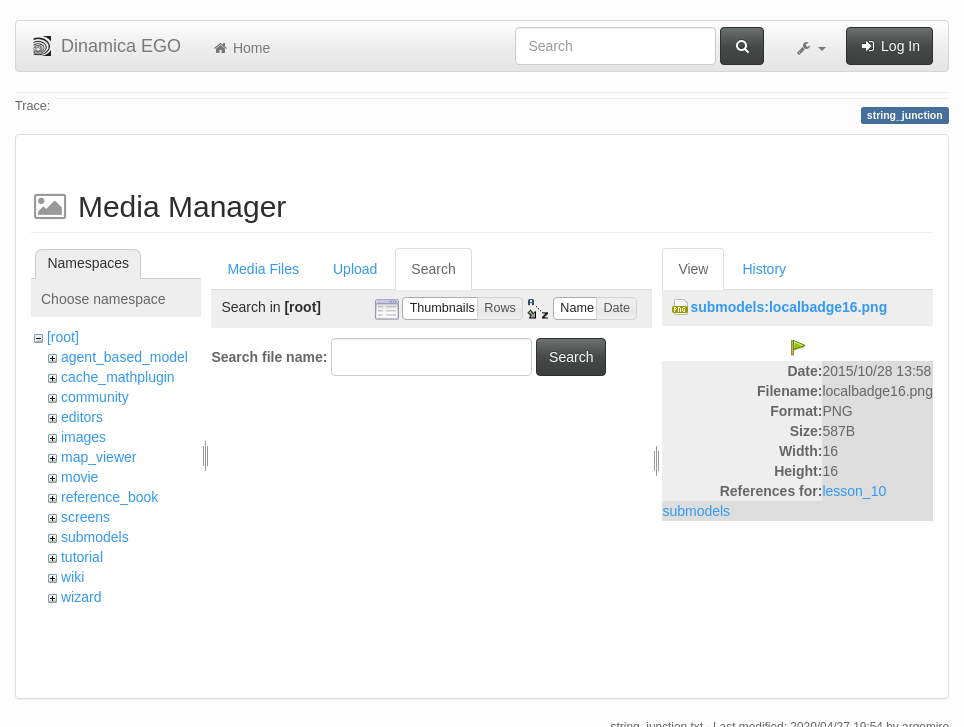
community (95, 397)
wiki (72, 577)
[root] (63, 337)
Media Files (263, 269)
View (693, 269)
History (764, 269)
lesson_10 (854, 491)
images (83, 437)
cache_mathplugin (118, 377)
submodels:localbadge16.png (788, 307)
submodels (95, 537)
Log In (889, 46)
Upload (355, 269)
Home (240, 48)
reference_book (109, 497)
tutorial (82, 557)
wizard (81, 597)
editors (82, 417)
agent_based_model (124, 357)
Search (433, 269)
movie (79, 477)
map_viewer (98, 457)
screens (85, 517)
